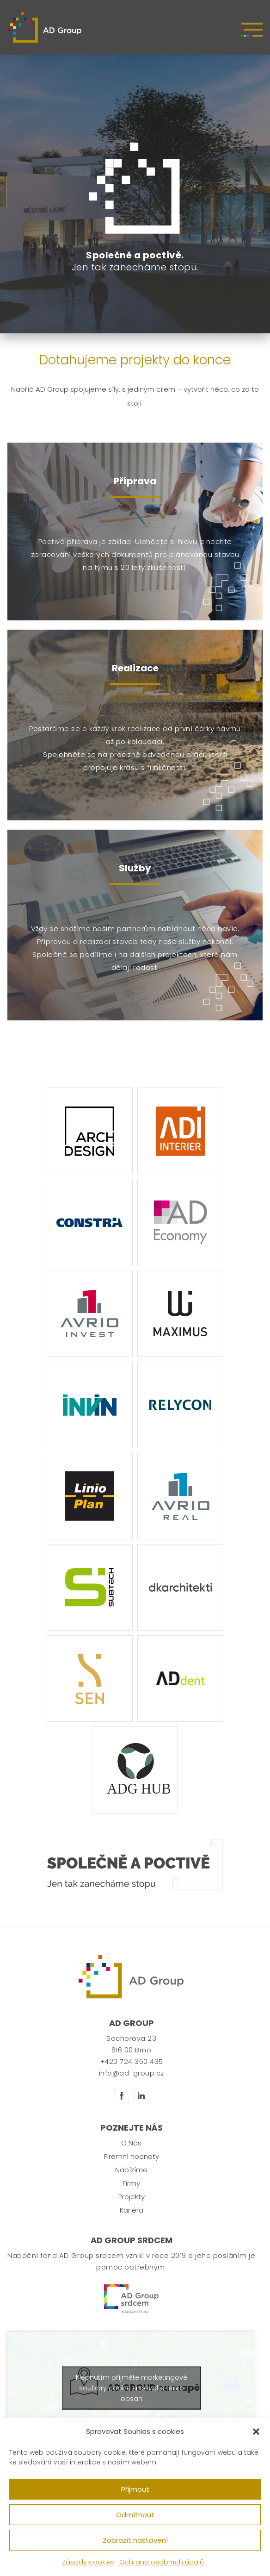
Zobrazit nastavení (135, 2540)
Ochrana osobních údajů (161, 2562)
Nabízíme (131, 2180)
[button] (256, 2431)
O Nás (131, 2153)
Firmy (131, 2193)
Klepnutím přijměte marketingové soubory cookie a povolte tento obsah (131, 2398)
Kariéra (131, 2220)
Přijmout (135, 2489)
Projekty (131, 2207)
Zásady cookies (88, 2562)
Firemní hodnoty (131, 2166)
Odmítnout (135, 2515)
